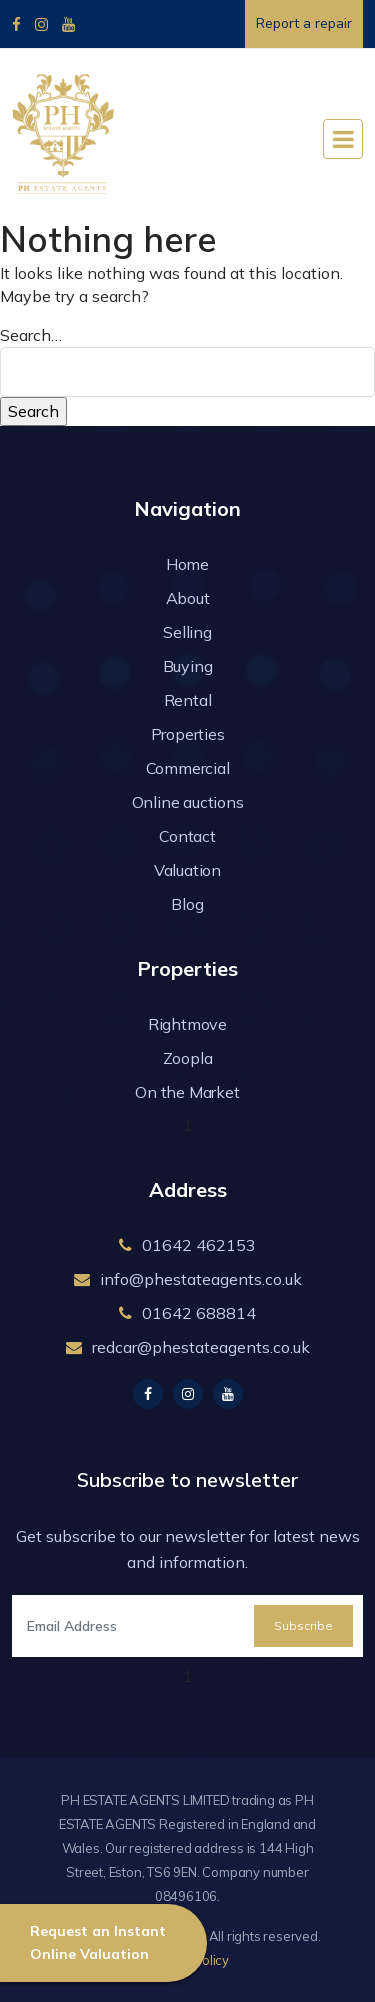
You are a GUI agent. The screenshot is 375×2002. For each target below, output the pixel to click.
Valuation (187, 870)
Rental (188, 700)
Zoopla (188, 1058)
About (188, 598)
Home (187, 564)
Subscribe (303, 1625)
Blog (187, 904)
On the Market (187, 1092)
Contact (187, 836)
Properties (188, 734)
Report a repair (304, 23)
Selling (187, 632)
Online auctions (188, 802)
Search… (31, 335)
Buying (188, 666)
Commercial (188, 768)
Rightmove (187, 1024)
